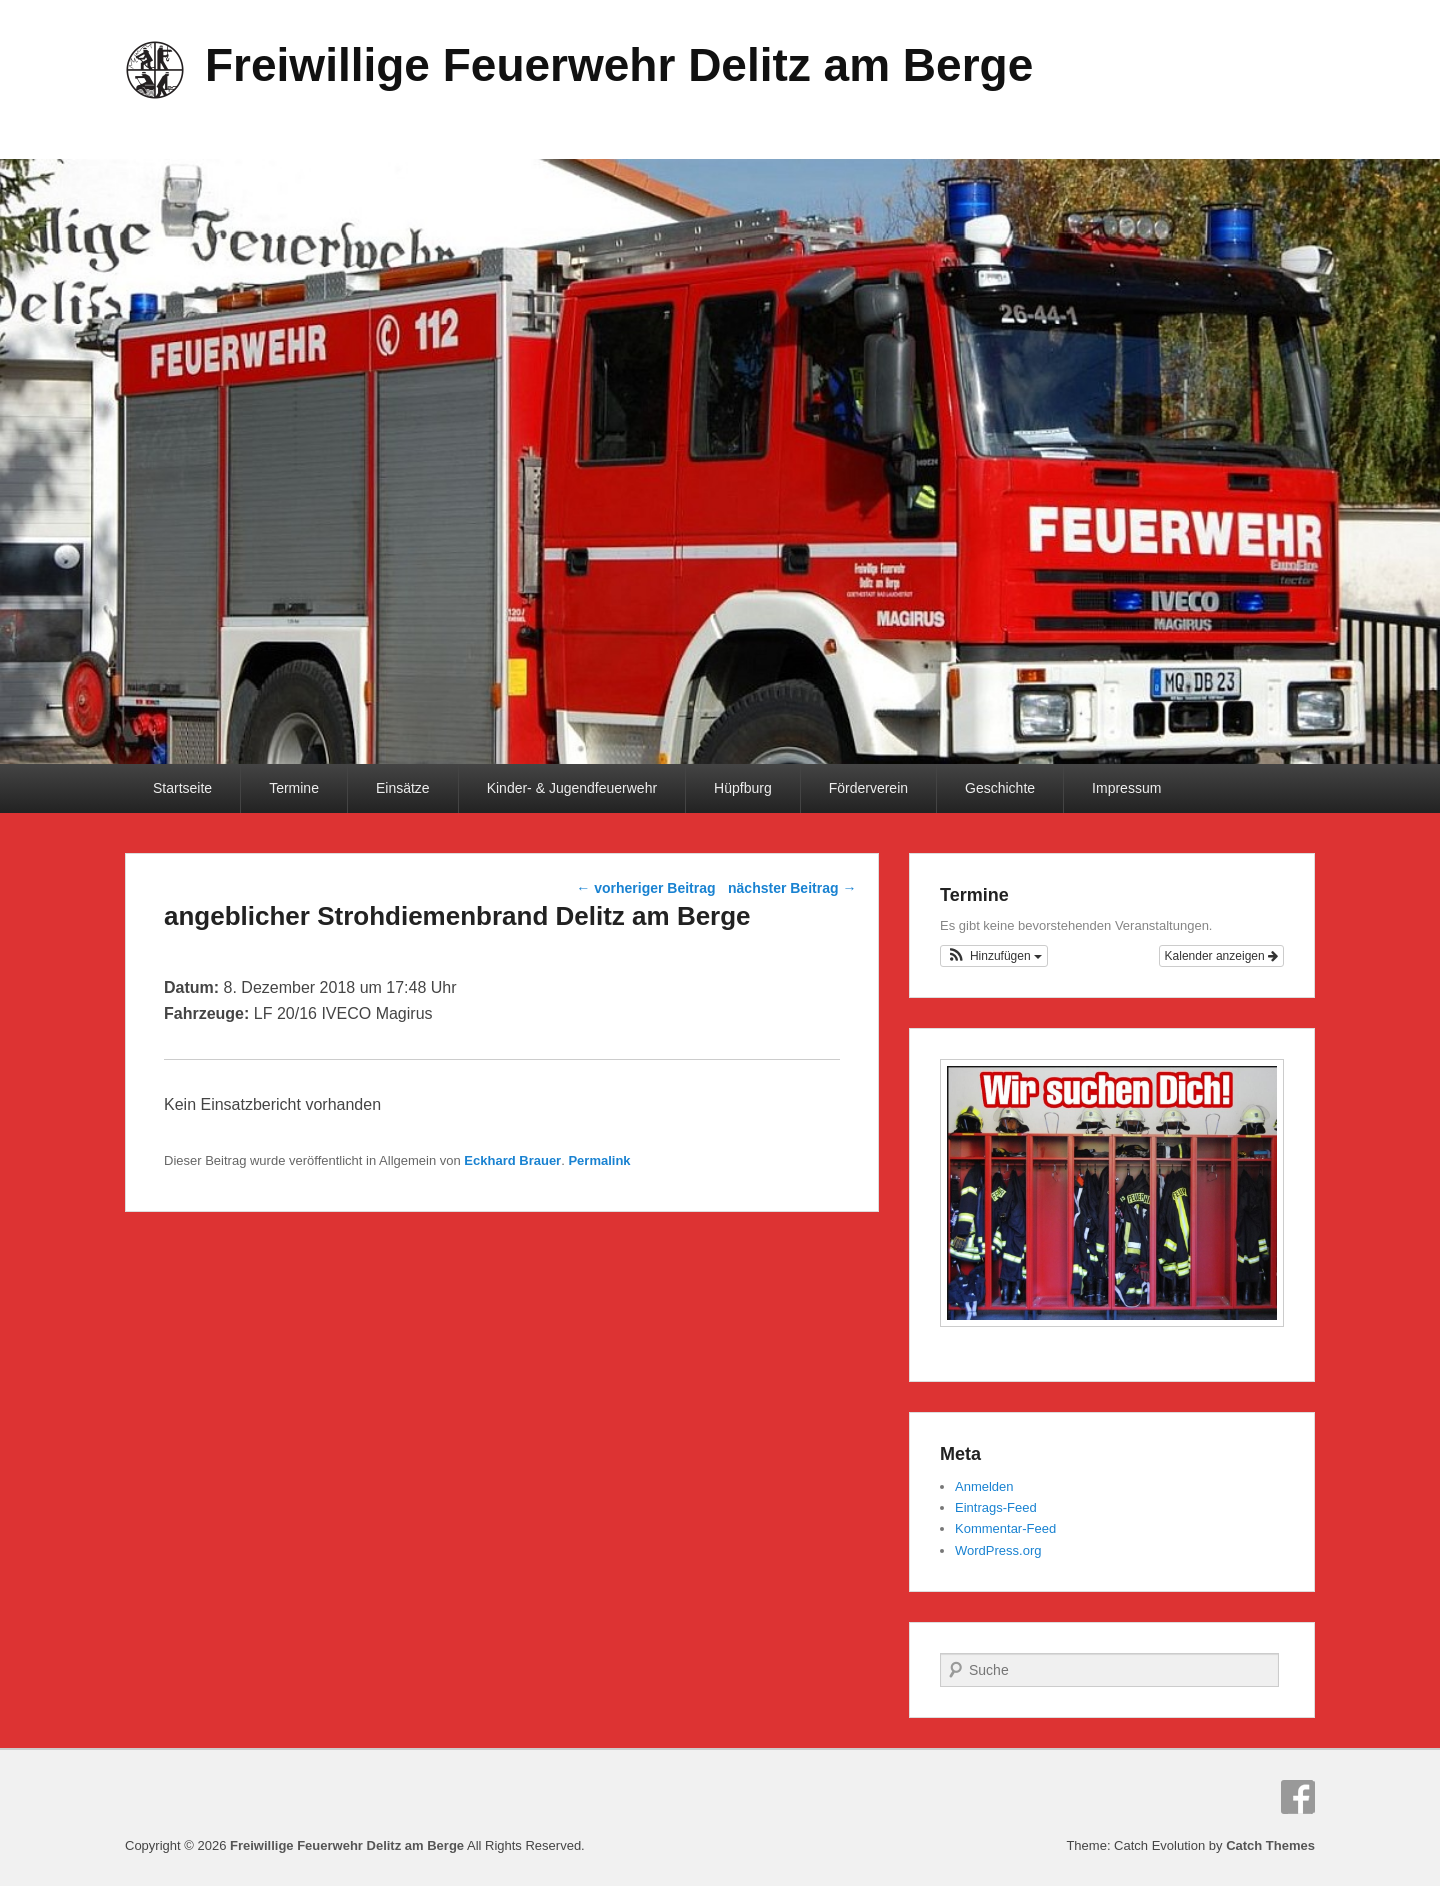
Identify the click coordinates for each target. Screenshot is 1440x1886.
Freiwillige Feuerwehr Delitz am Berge (619, 65)
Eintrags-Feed (996, 1507)
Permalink (599, 1160)
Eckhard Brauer (512, 1160)
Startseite (182, 788)
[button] (994, 956)
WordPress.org (998, 1550)
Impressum (1126, 788)
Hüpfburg (743, 788)
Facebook (1298, 1797)
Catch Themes (1270, 1845)
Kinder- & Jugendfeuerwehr (572, 788)
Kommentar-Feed (1005, 1528)
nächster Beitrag (792, 888)
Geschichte (1000, 788)
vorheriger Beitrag (645, 888)
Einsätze (403, 788)
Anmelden (984, 1486)
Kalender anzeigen (1221, 956)
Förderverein (868, 788)
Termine (294, 788)
